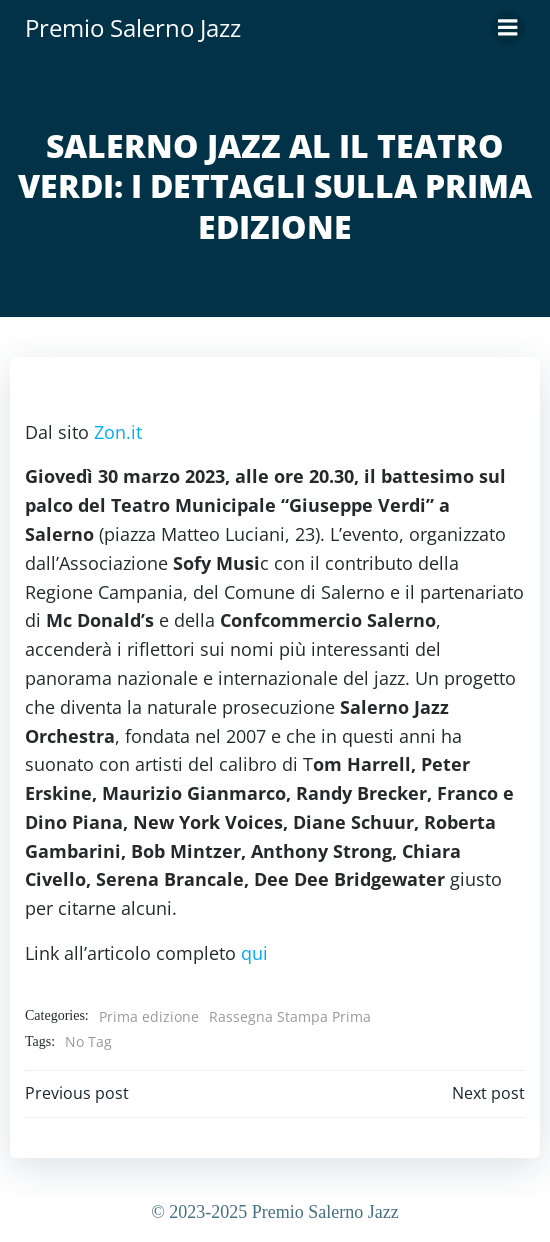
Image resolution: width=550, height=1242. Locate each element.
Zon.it (118, 432)
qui (254, 953)
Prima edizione (149, 1016)
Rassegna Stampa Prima (290, 1016)
